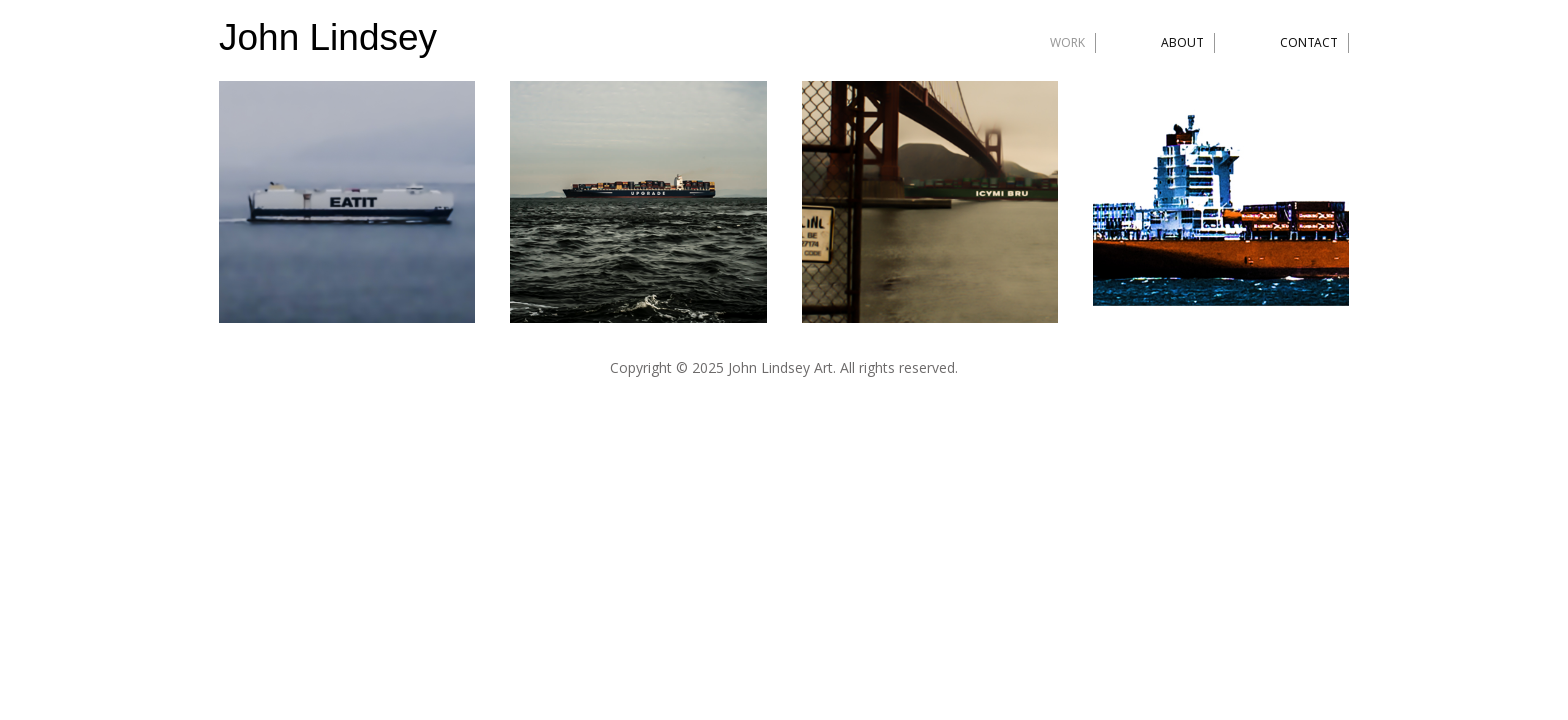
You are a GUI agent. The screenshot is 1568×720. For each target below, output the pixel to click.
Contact (1309, 42)
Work (1067, 42)
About (1182, 42)
